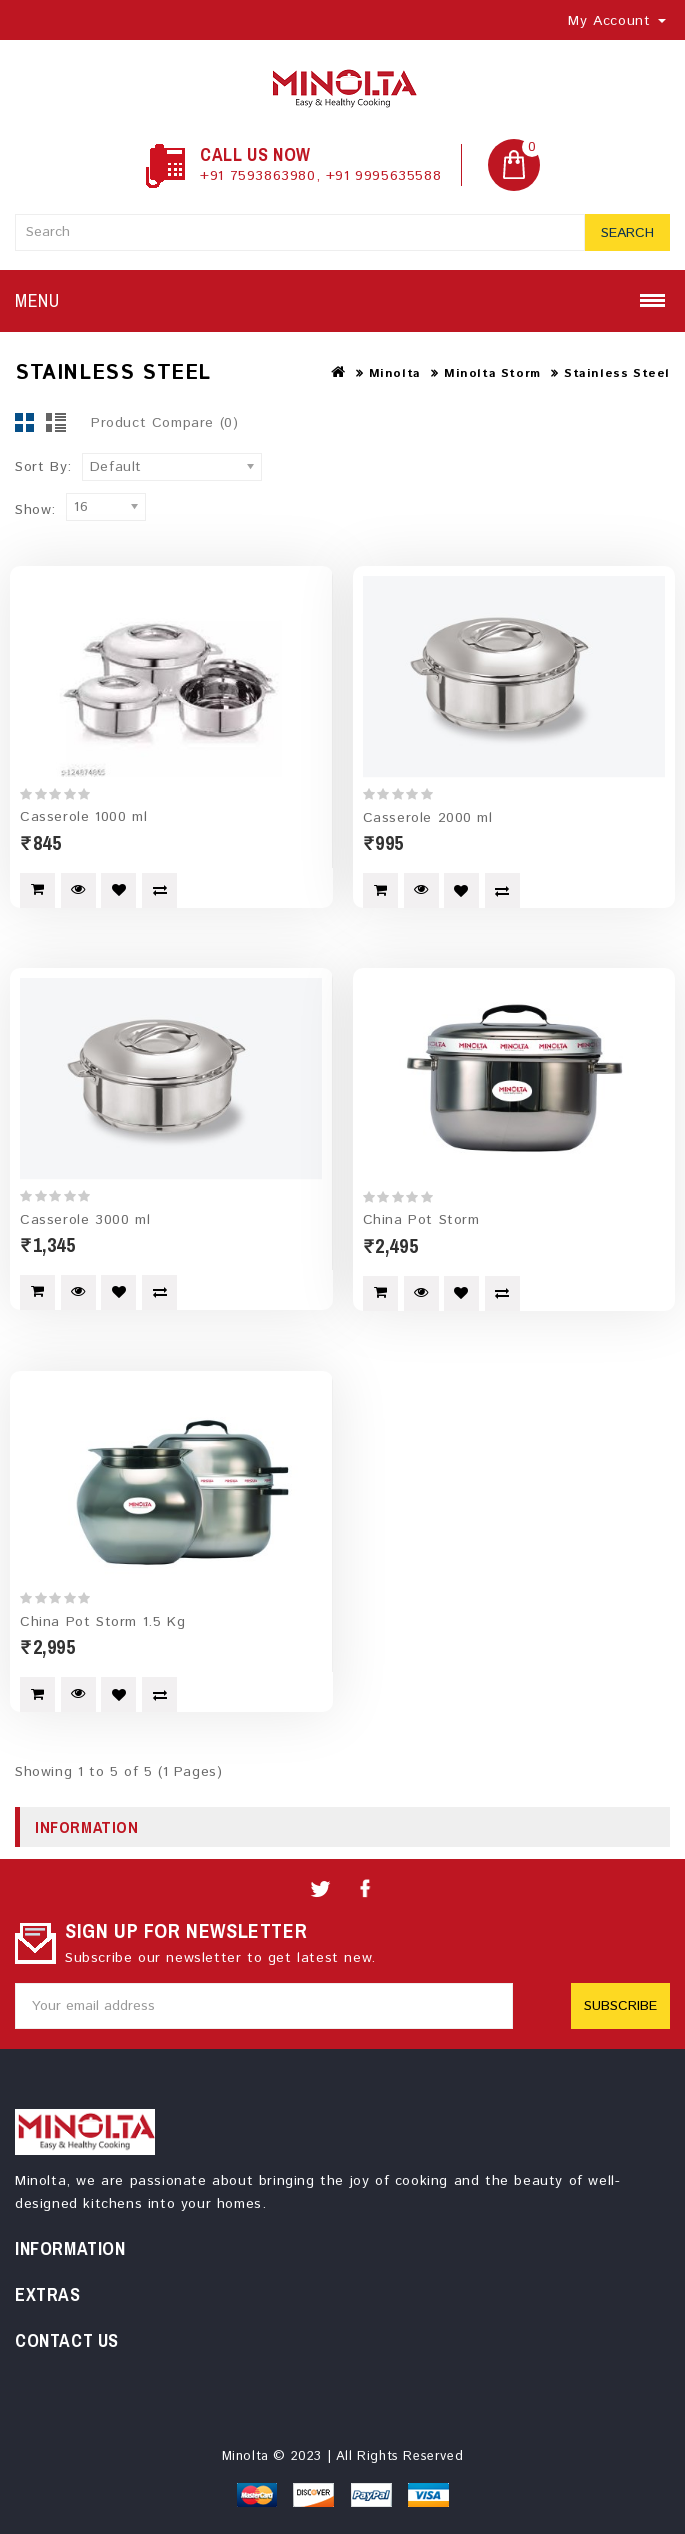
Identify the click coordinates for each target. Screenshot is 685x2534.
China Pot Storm (421, 1220)
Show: (35, 510)
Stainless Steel (617, 373)
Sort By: (43, 467)
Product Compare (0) (164, 423)
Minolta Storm (492, 373)
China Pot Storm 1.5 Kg (102, 1621)
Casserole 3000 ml (85, 1219)
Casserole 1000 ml (83, 817)
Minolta (395, 373)
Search (627, 233)
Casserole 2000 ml (428, 818)
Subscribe (620, 2005)
